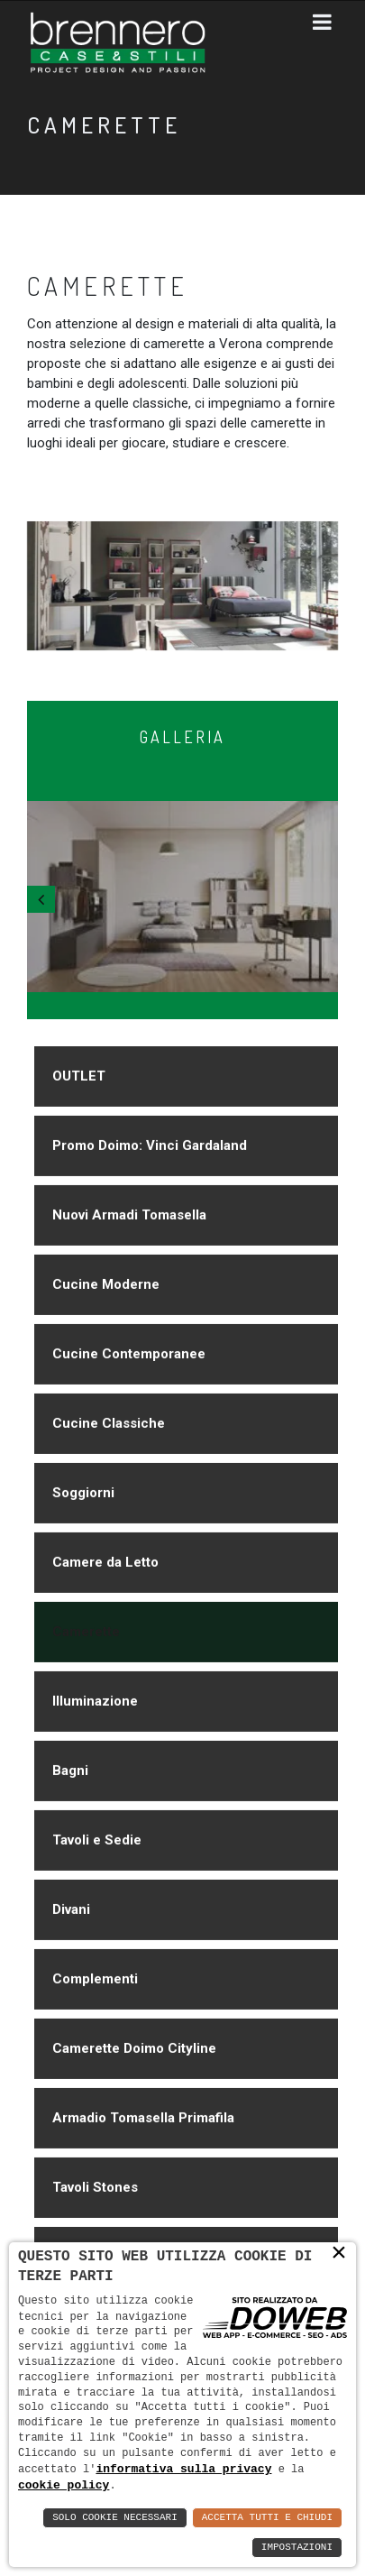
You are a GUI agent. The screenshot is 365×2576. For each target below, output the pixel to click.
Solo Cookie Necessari (115, 2518)
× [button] (339, 2252)
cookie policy (63, 2485)
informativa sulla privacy (183, 2468)
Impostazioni (297, 2547)
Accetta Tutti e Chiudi (267, 2518)
